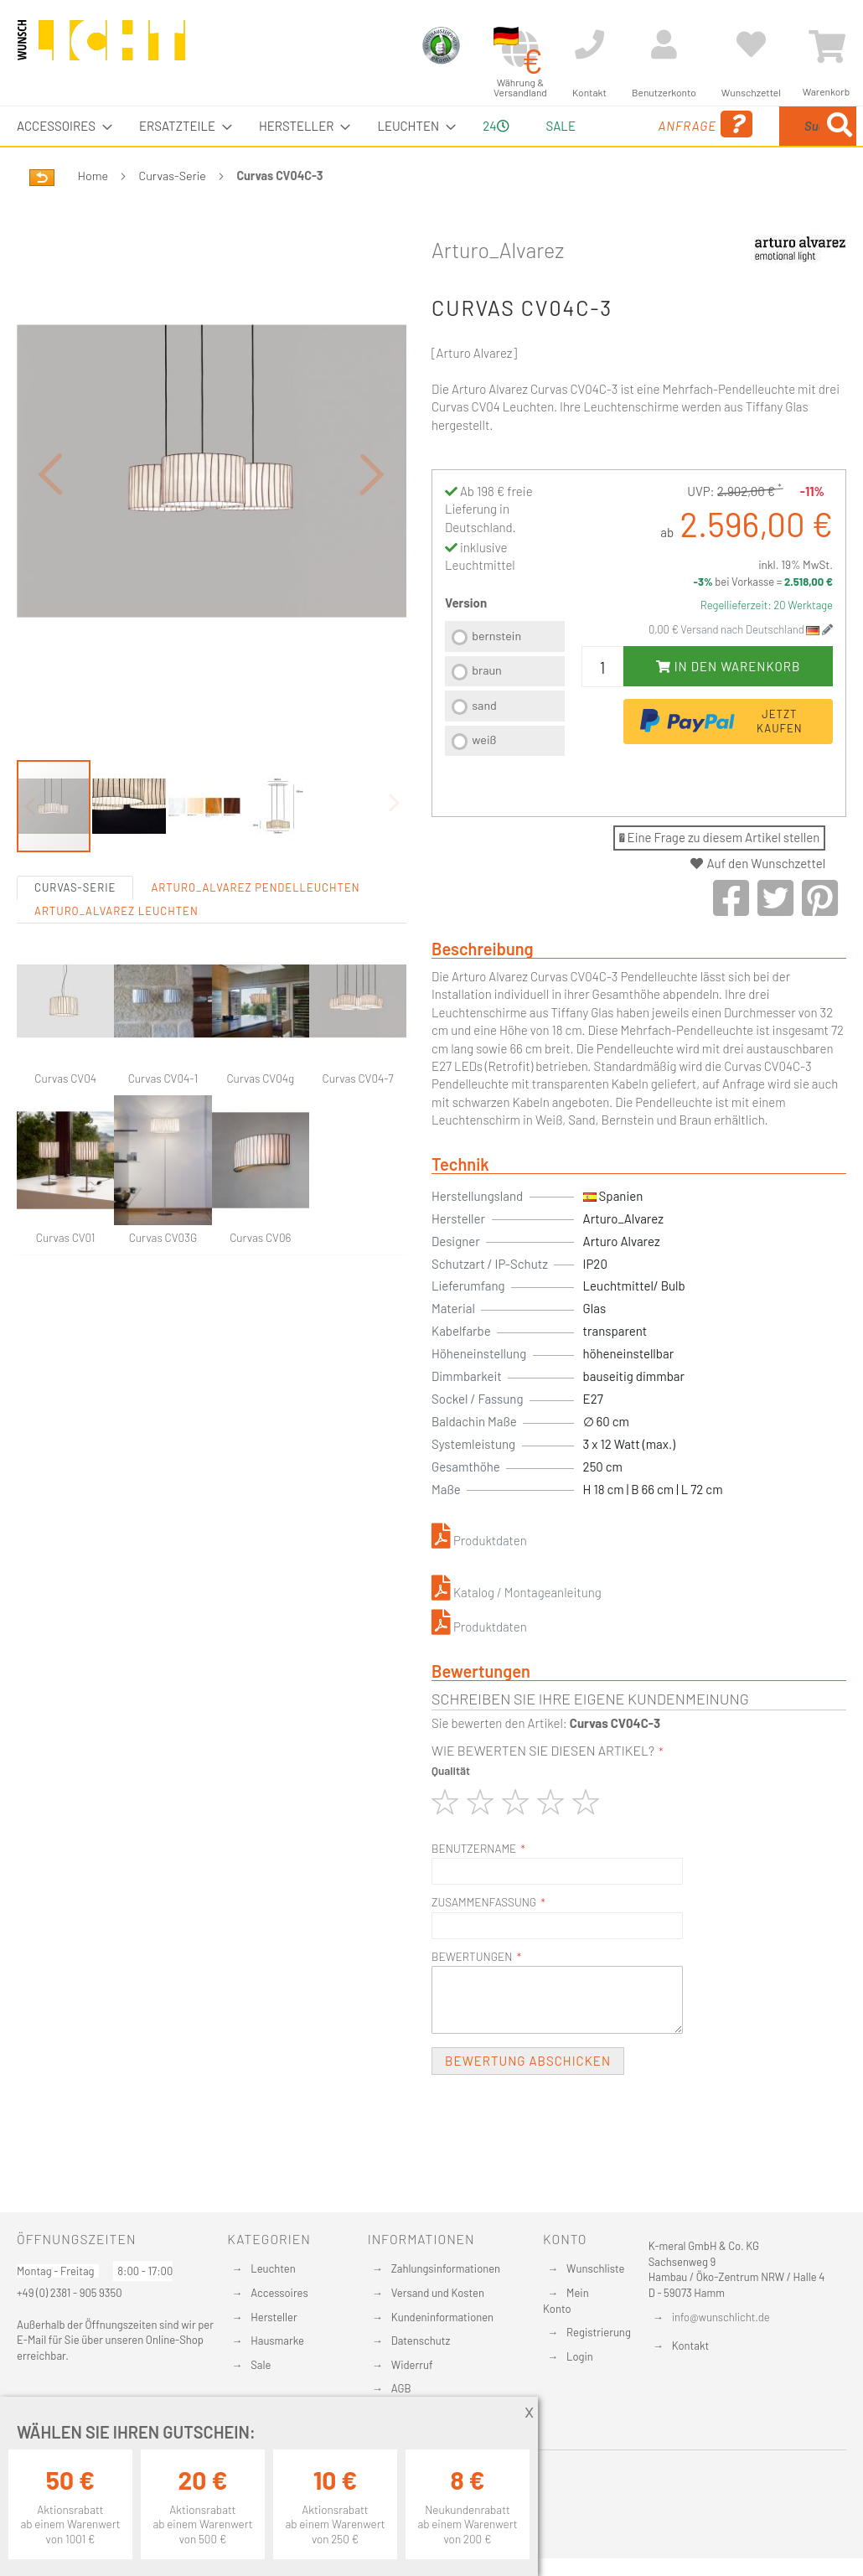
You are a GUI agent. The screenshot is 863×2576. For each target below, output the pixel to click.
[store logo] (101, 47)
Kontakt (690, 2345)
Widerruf (412, 2365)
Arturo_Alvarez (498, 289)
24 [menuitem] (489, 145)
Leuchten (273, 2268)
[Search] (701, 204)
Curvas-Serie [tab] (75, 965)
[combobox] (774, 145)
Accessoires (279, 2292)
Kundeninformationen (442, 2317)
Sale (261, 2365)
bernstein (496, 675)
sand (484, 744)
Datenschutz (421, 2340)
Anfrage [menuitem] (629, 148)
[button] (50, 532)
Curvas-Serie (172, 215)
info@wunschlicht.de (721, 2317)
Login (579, 2356)
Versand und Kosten (437, 2292)
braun (487, 709)
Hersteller (274, 2317)
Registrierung (598, 2332)
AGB (401, 2388)
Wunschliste (595, 2268)
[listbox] (505, 729)
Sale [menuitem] (548, 125)
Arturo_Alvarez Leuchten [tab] (116, 989)
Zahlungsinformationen (445, 2268)
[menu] (431, 145)
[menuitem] (59, 126)
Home (93, 215)
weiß (484, 779)
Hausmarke (277, 2340)
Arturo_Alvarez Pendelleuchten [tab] (255, 965)
